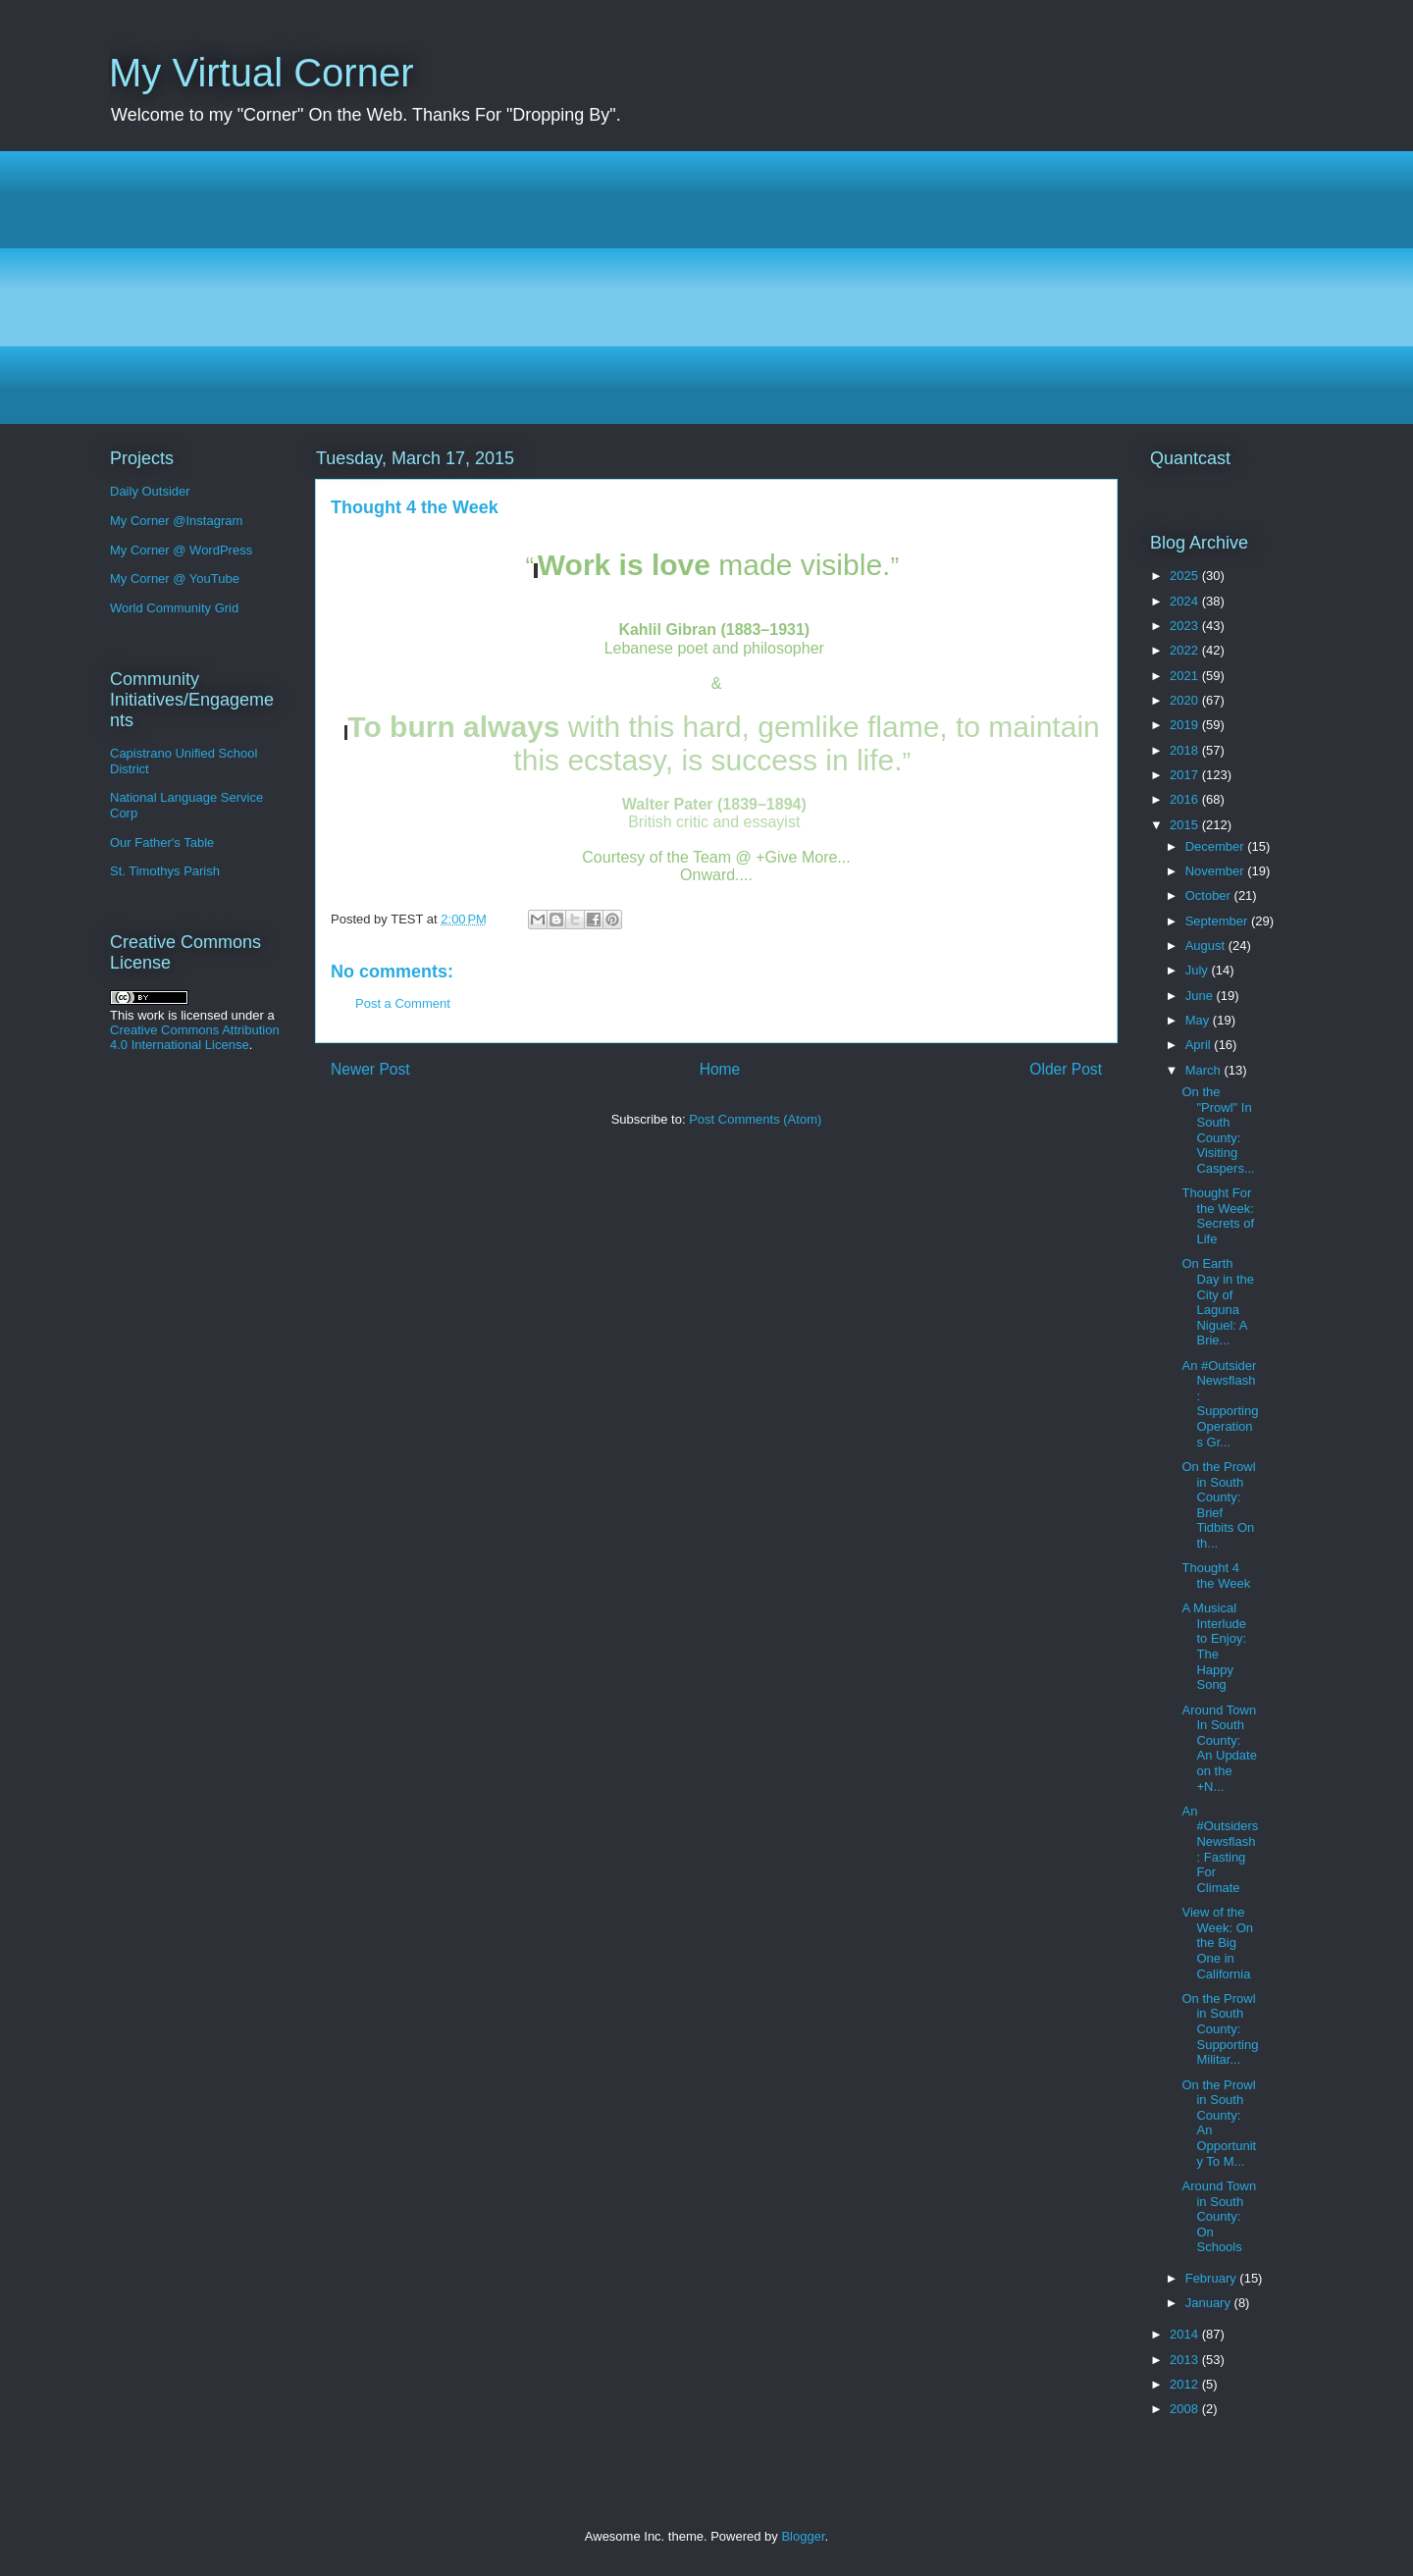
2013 (1186, 2359)
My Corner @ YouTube (174, 578)
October (1209, 895)
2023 (1186, 625)
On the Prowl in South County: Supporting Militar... (1219, 2029)
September (1218, 921)
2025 (1186, 575)
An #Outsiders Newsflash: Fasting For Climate (1219, 1849)
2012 (1186, 2384)
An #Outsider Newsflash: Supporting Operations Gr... (1219, 1403)
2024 (1186, 601)
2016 (1186, 799)
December (1216, 846)
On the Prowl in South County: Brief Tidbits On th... (1218, 1505)
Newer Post (370, 1069)
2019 (1186, 724)
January (1209, 2302)
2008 (1186, 2408)
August (1207, 945)
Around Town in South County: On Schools (1218, 2216)
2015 (1186, 824)
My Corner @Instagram (176, 520)
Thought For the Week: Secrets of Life (1217, 1215)
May (1199, 1020)
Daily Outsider (150, 491)
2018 (1186, 750)
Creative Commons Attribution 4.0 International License (195, 1037)
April (1200, 1044)
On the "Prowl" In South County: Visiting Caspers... (1217, 1130)
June (1201, 995)
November (1216, 871)
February (1212, 2278)
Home (720, 1069)
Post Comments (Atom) (755, 1119)
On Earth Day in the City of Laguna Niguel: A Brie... (1217, 1301)
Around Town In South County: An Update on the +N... (1218, 1748)
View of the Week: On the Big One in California (1217, 1942)
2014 (1186, 2334)
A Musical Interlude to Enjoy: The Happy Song (1213, 1646)
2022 (1186, 650)
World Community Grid (174, 608)
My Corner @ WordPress (181, 550)
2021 (1186, 675)
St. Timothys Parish (165, 871)
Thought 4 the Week (1215, 1575)
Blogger (802, 2536)
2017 (1186, 774)
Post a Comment (402, 1003)
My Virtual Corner (261, 72)
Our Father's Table (162, 842)
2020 (1186, 700)
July (1198, 970)
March (1205, 1070)
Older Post (1065, 1069)
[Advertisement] (697, 287)
